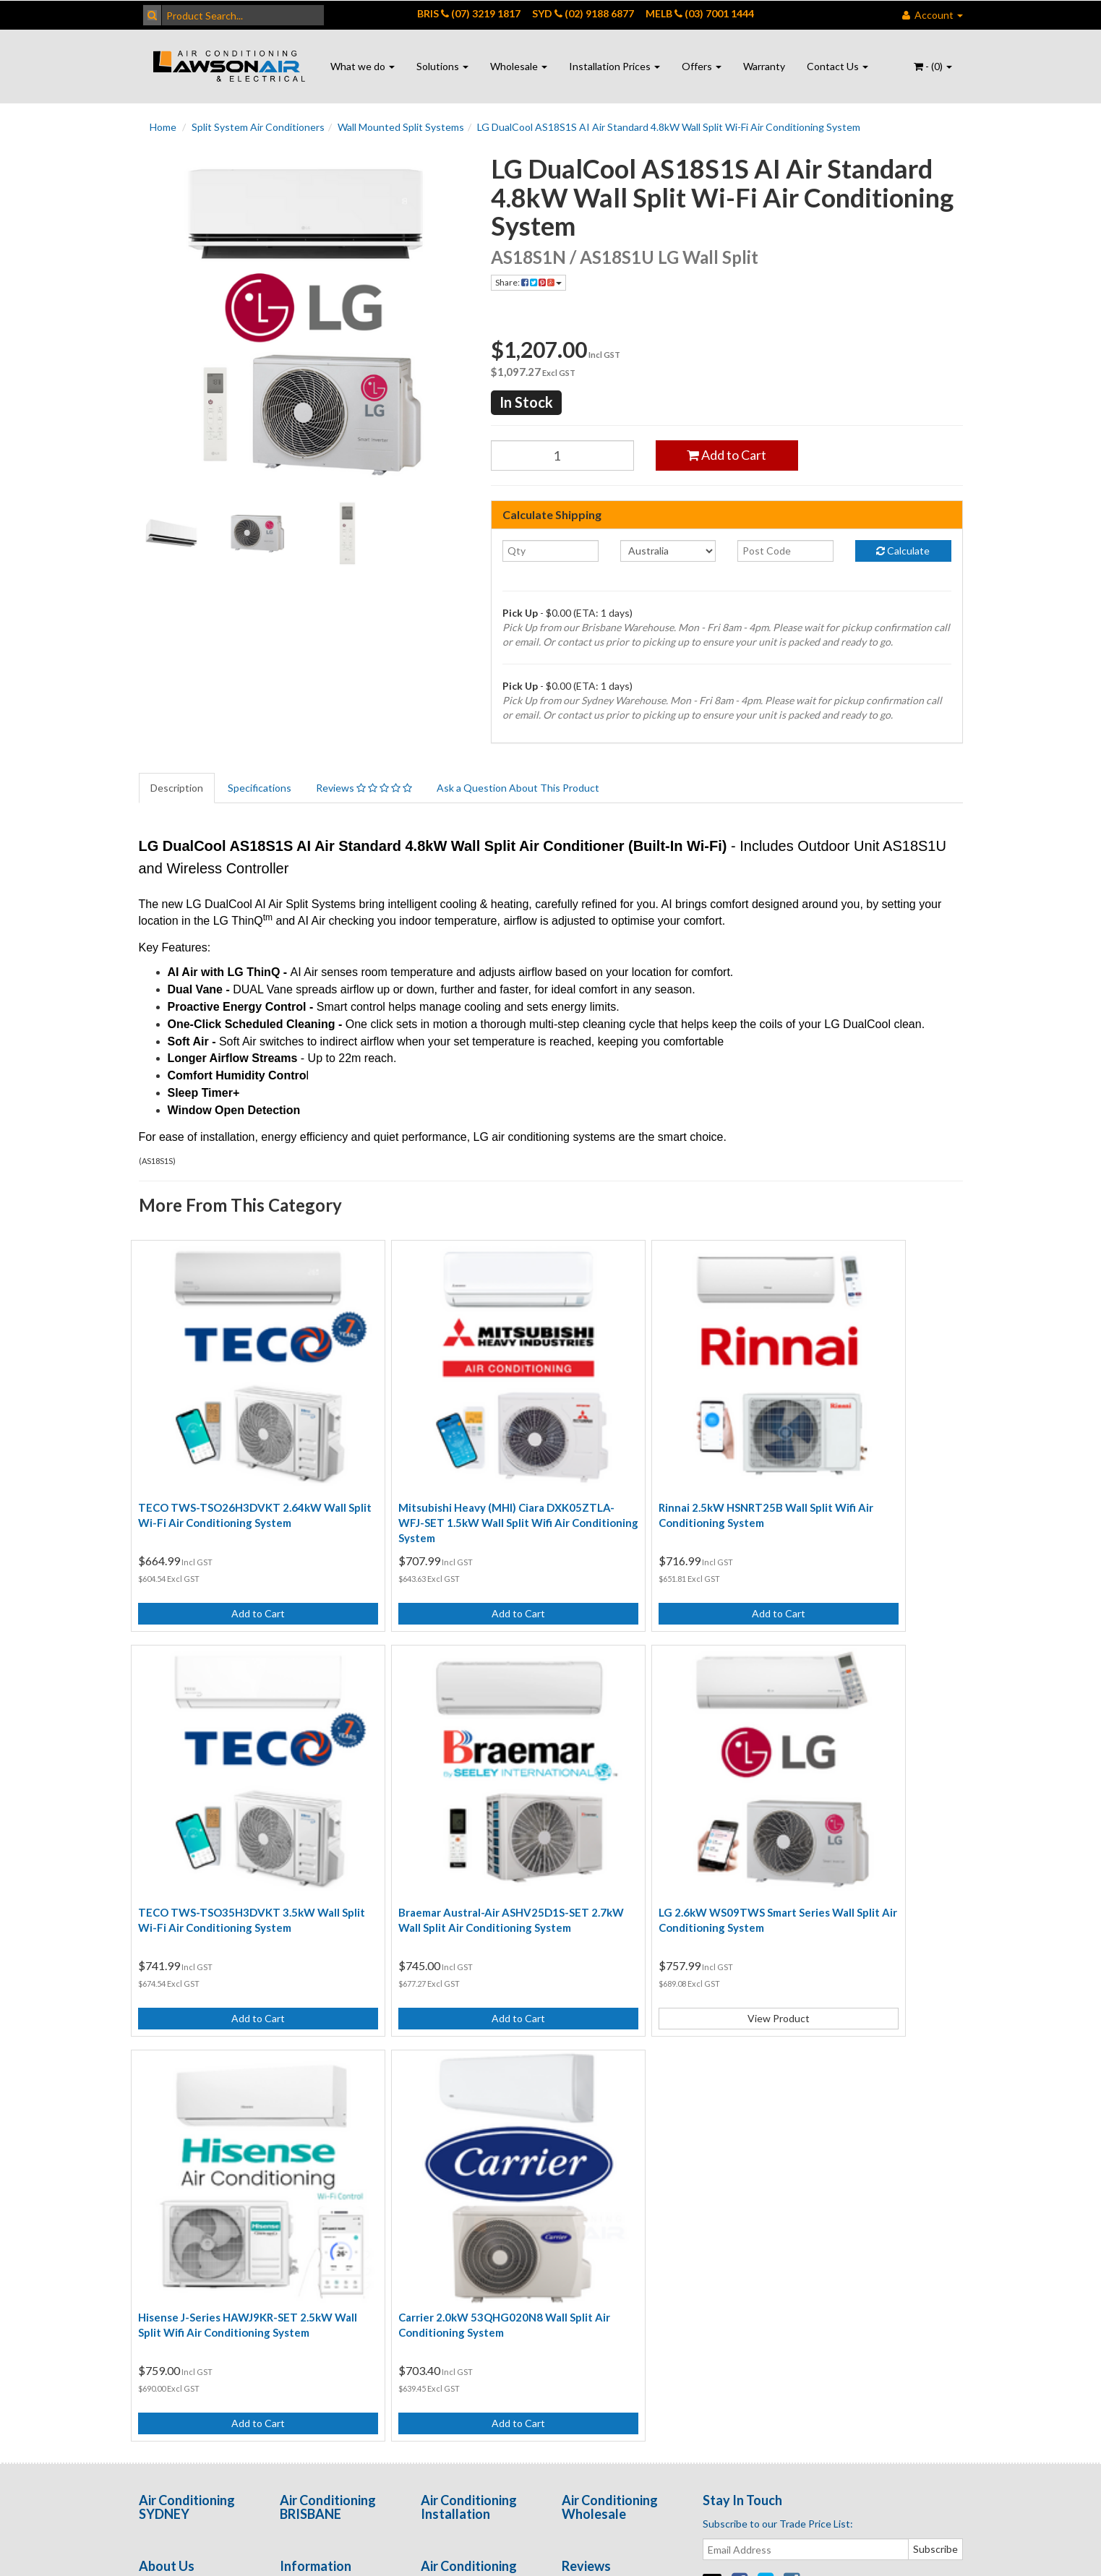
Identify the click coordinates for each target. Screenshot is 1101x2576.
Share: (528, 282)
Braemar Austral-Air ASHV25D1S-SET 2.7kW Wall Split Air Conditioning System (233, 1829)
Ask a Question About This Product (518, 788)
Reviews (364, 788)
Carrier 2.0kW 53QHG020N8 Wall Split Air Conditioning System (856, 1821)
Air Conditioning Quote (474, 2197)
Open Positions (597, 2158)
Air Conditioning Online (474, 2167)
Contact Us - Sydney (185, 2122)
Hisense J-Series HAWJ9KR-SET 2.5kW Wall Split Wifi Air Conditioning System (641, 1829)
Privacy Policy (310, 2122)
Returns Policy (313, 2153)
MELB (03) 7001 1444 (700, 13)
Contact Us (837, 66)
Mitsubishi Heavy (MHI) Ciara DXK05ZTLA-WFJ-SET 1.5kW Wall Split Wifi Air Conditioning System (436, 1473)
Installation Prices (614, 66)
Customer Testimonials (614, 2092)
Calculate (903, 550)
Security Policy (313, 2183)
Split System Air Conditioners (258, 127)
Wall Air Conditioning (468, 2137)
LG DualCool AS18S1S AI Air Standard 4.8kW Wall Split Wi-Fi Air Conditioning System (668, 127)
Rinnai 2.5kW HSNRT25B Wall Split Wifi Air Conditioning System (648, 1466)
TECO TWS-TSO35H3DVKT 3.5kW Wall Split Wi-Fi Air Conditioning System (860, 1473)
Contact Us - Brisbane (189, 2092)
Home (163, 127)
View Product (445, 1920)
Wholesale (518, 66)
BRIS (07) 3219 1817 (468, 13)
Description (176, 788)
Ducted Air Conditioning (450, 2099)
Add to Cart (726, 455)
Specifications (259, 788)
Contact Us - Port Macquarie (179, 2160)
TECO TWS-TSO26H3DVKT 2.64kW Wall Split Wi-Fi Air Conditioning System (230, 1473)
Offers (701, 66)
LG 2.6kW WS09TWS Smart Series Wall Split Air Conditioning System (435, 1821)
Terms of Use (310, 2092)
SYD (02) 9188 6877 (583, 13)
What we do (362, 66)
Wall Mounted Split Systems (401, 127)
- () (933, 66)
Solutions (442, 66)
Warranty (764, 66)
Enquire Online (172, 2197)
